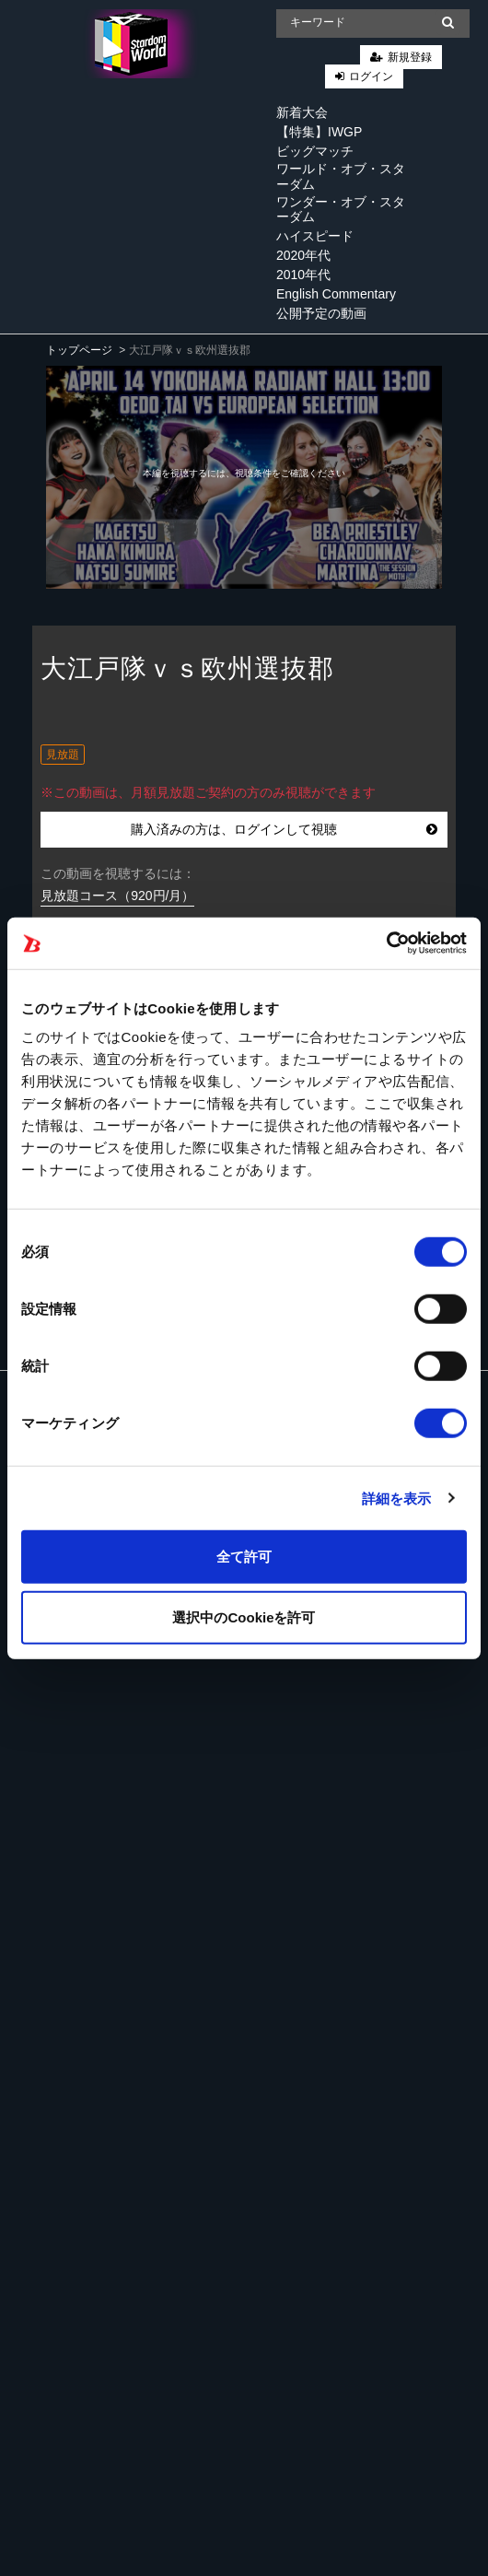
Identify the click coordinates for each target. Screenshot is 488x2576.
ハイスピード (315, 235)
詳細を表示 (397, 1497)
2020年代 (303, 255)
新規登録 (410, 57)
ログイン (371, 76)
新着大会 (302, 112)
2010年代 (303, 274)
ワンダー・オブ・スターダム (340, 209)
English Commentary (336, 294)
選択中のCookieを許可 (243, 1616)
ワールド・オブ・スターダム (340, 176)
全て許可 (244, 1556)
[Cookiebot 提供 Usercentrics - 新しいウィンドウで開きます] (386, 943)
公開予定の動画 (321, 313)
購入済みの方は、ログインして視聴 (284, 829)
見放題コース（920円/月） (117, 895)
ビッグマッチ (315, 151)
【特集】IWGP (319, 131)
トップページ (79, 350)
